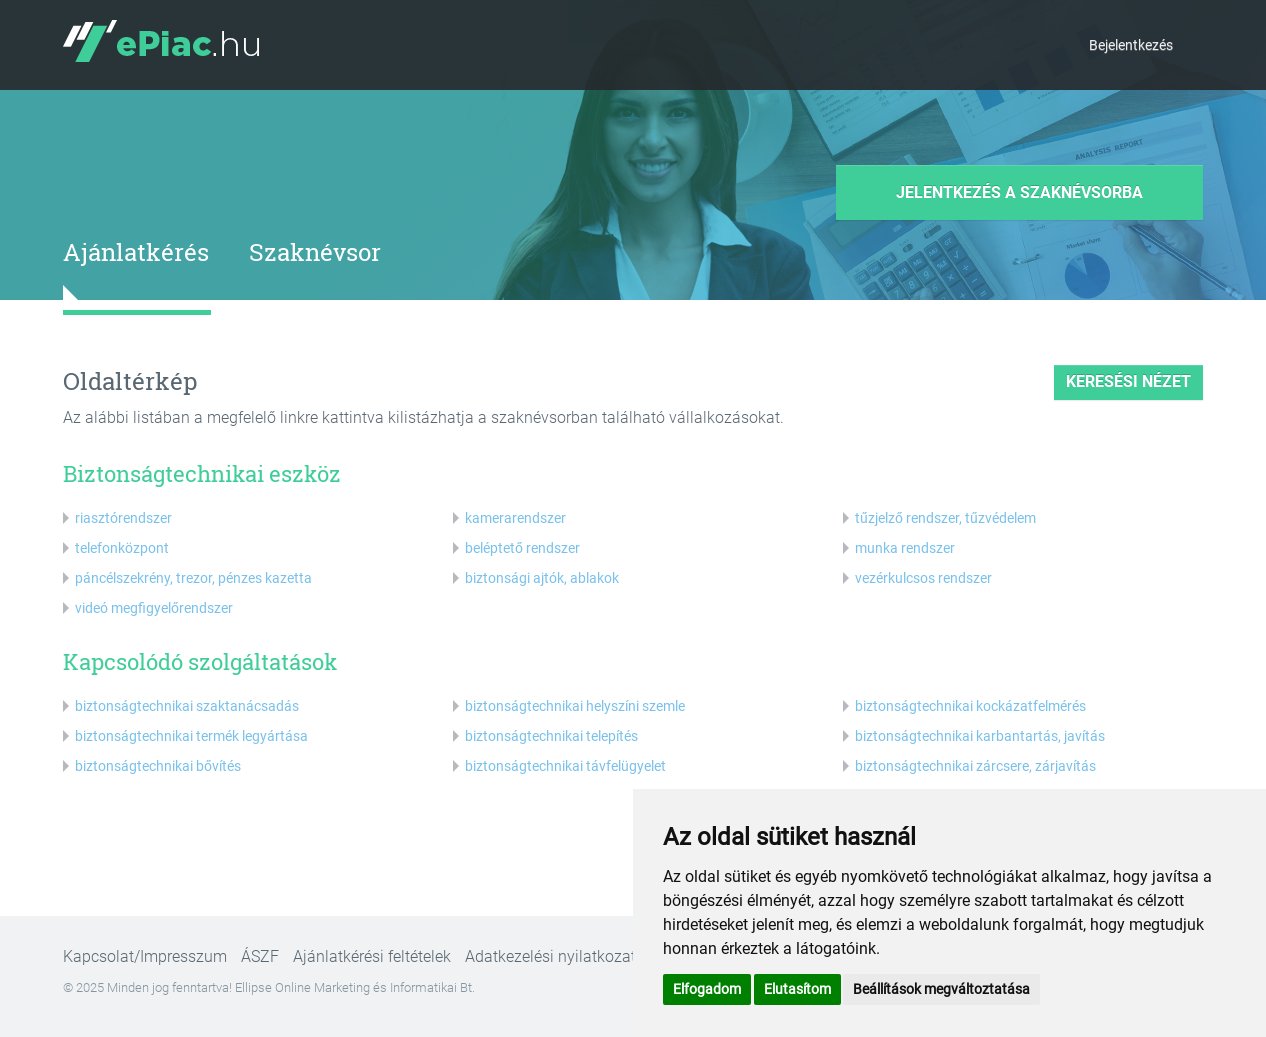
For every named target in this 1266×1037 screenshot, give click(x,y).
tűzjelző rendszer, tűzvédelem (945, 518)
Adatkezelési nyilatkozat (550, 956)
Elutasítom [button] (797, 989)
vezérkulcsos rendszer (923, 578)
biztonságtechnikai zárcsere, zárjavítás (975, 766)
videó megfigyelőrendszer (154, 608)
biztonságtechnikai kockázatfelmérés (970, 706)
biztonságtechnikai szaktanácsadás (187, 706)
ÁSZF (260, 956)
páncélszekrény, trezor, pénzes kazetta (193, 578)
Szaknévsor (315, 252)
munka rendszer (905, 548)
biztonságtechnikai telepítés (551, 736)
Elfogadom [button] (707, 989)
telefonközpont (122, 548)
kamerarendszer (515, 518)
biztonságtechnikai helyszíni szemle (575, 706)
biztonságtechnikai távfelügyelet (565, 766)
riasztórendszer (123, 518)
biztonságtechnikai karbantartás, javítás (980, 736)
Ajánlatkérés (136, 252)
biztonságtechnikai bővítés (158, 766)
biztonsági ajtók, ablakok (542, 578)
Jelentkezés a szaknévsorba (1019, 192)
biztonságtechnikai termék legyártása (191, 736)
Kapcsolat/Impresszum (145, 956)
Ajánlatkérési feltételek (372, 956)
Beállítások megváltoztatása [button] (941, 989)
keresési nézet (1128, 381)
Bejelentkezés (1131, 45)
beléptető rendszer (522, 548)
